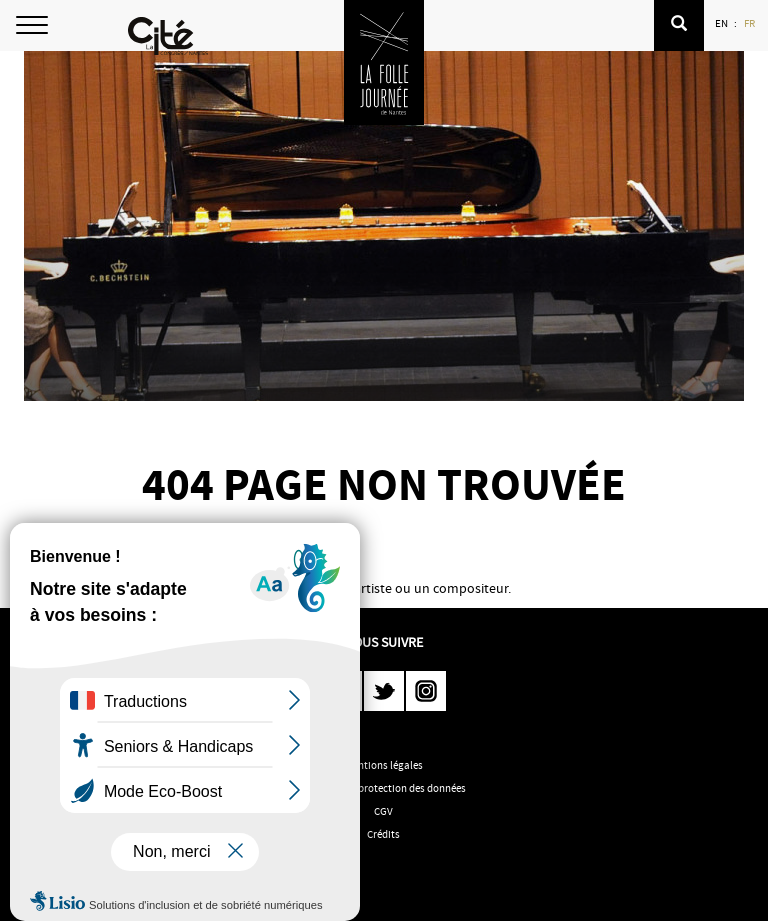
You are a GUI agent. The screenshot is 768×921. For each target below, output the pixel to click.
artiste (373, 588)
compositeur (470, 588)
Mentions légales (384, 765)
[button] (679, 25)
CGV (383, 811)
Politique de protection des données (383, 788)
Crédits (383, 834)
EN (722, 23)
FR (750, 23)
